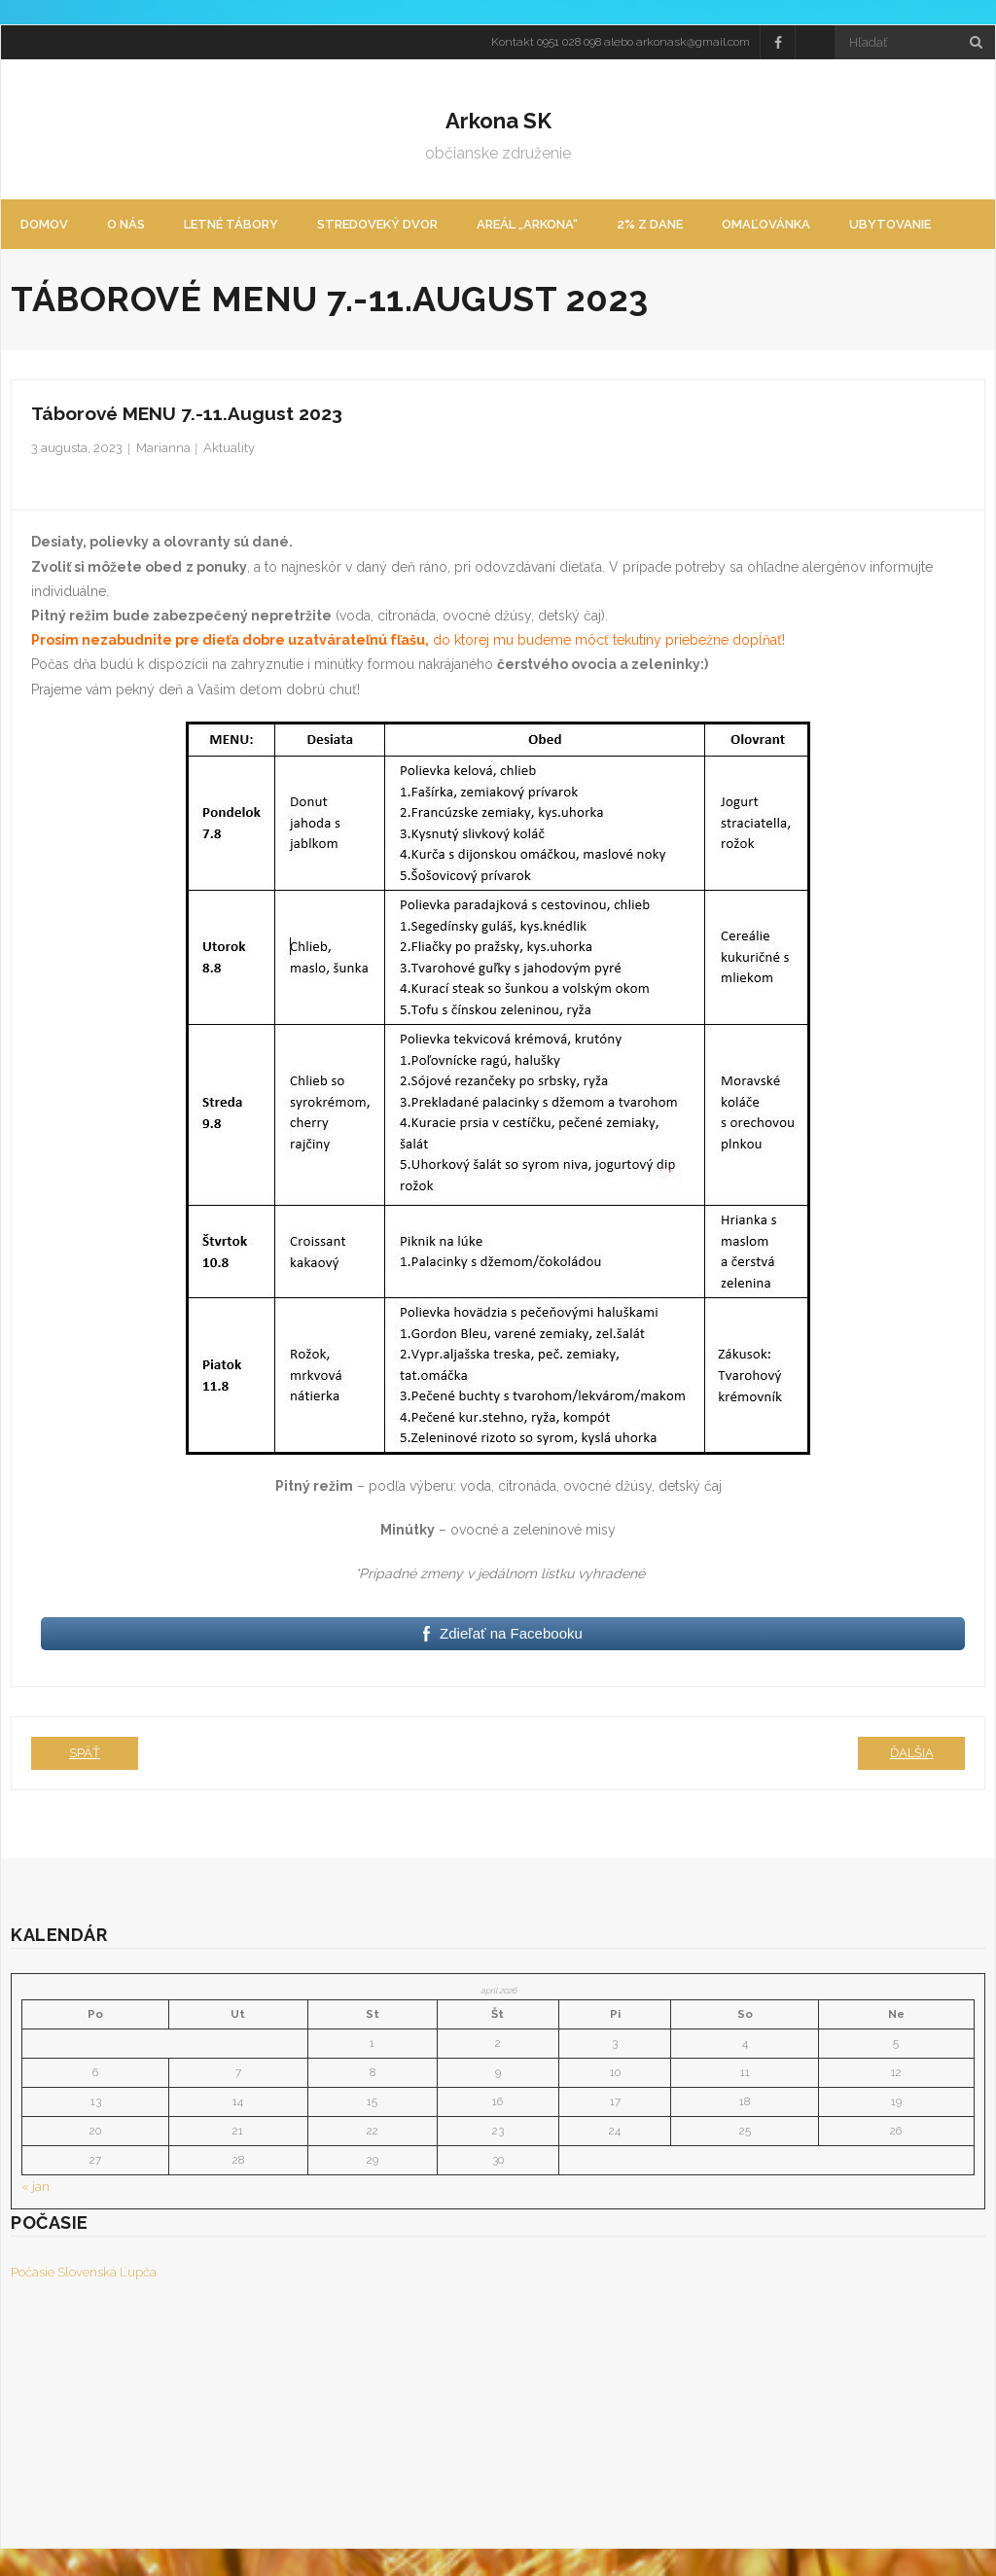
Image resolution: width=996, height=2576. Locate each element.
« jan (35, 2190)
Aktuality (229, 450)
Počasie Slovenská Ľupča (84, 2275)
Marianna (163, 450)
